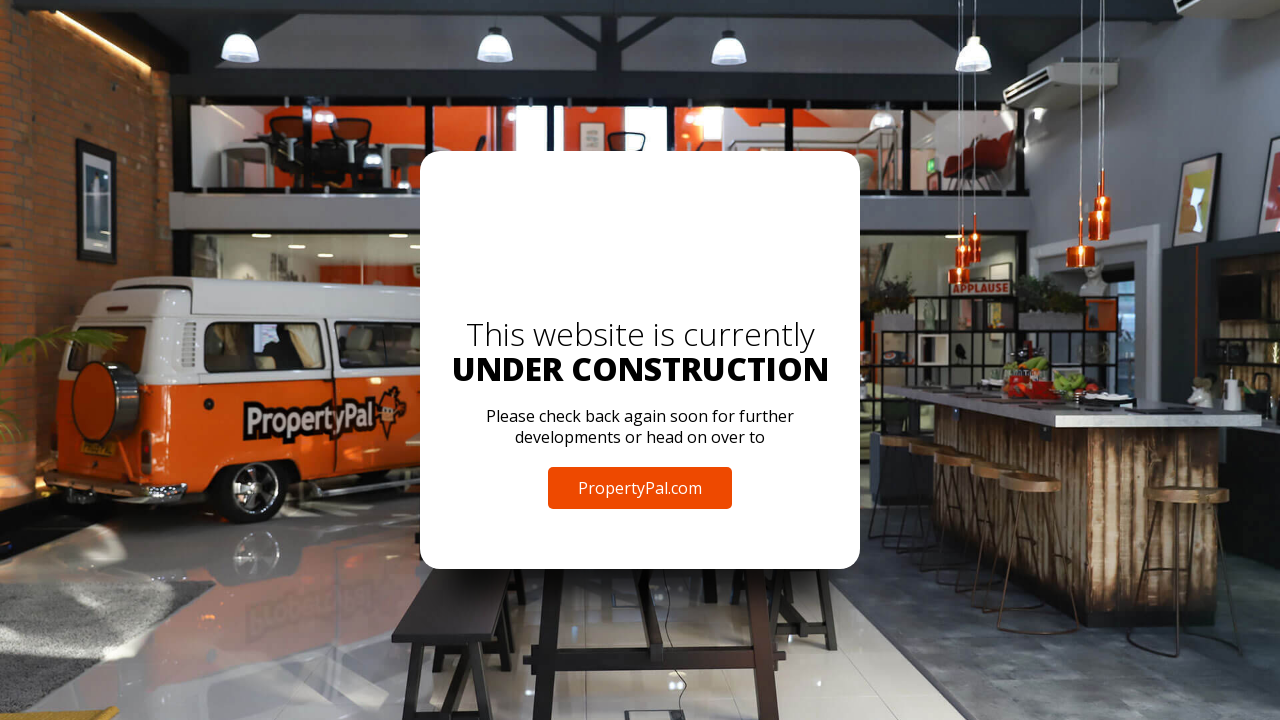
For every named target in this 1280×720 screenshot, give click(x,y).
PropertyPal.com (640, 488)
